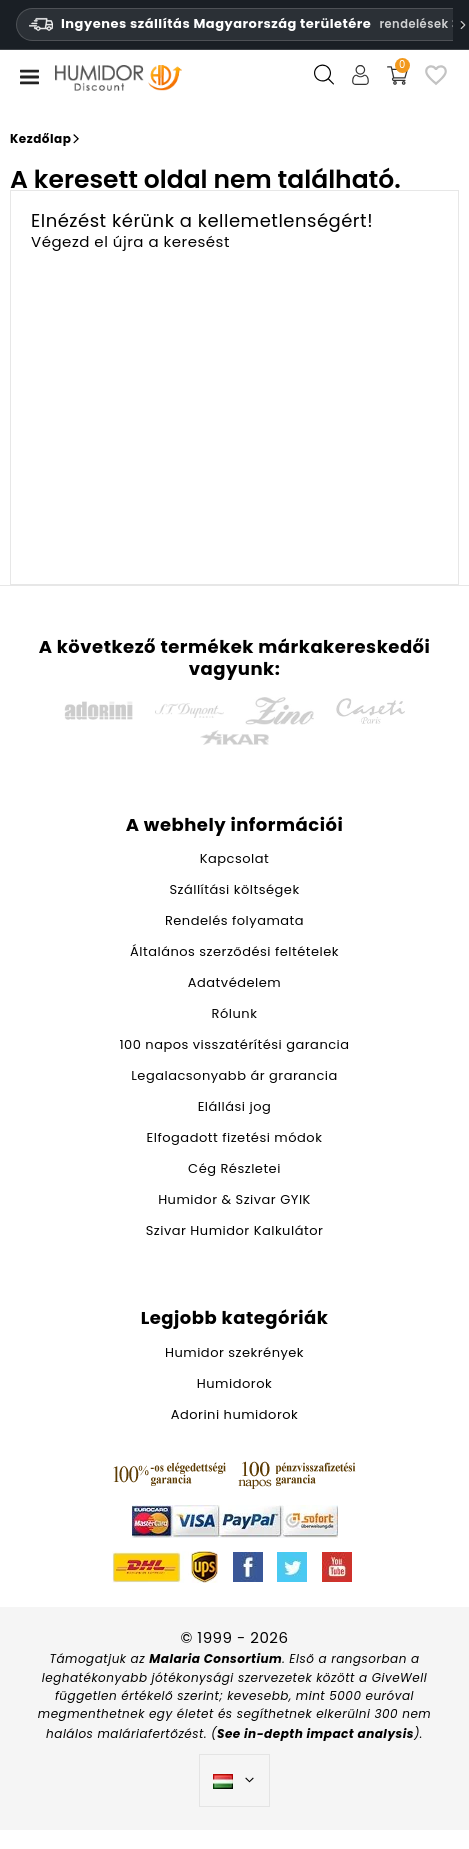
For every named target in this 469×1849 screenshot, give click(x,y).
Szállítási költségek (234, 889)
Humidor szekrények (234, 1352)
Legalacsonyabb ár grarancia (234, 1075)
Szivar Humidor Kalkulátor (235, 1230)
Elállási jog (235, 1106)
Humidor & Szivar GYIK (234, 1199)
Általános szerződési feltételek (234, 951)
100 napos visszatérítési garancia (234, 1044)
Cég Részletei (234, 1168)
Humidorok (234, 1383)
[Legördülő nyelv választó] (234, 1781)
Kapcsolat (235, 858)
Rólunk (235, 1013)
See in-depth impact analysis (315, 1733)
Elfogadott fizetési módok (235, 1137)
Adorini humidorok (235, 1414)
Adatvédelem (234, 982)
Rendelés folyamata (234, 920)
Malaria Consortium (215, 1658)
